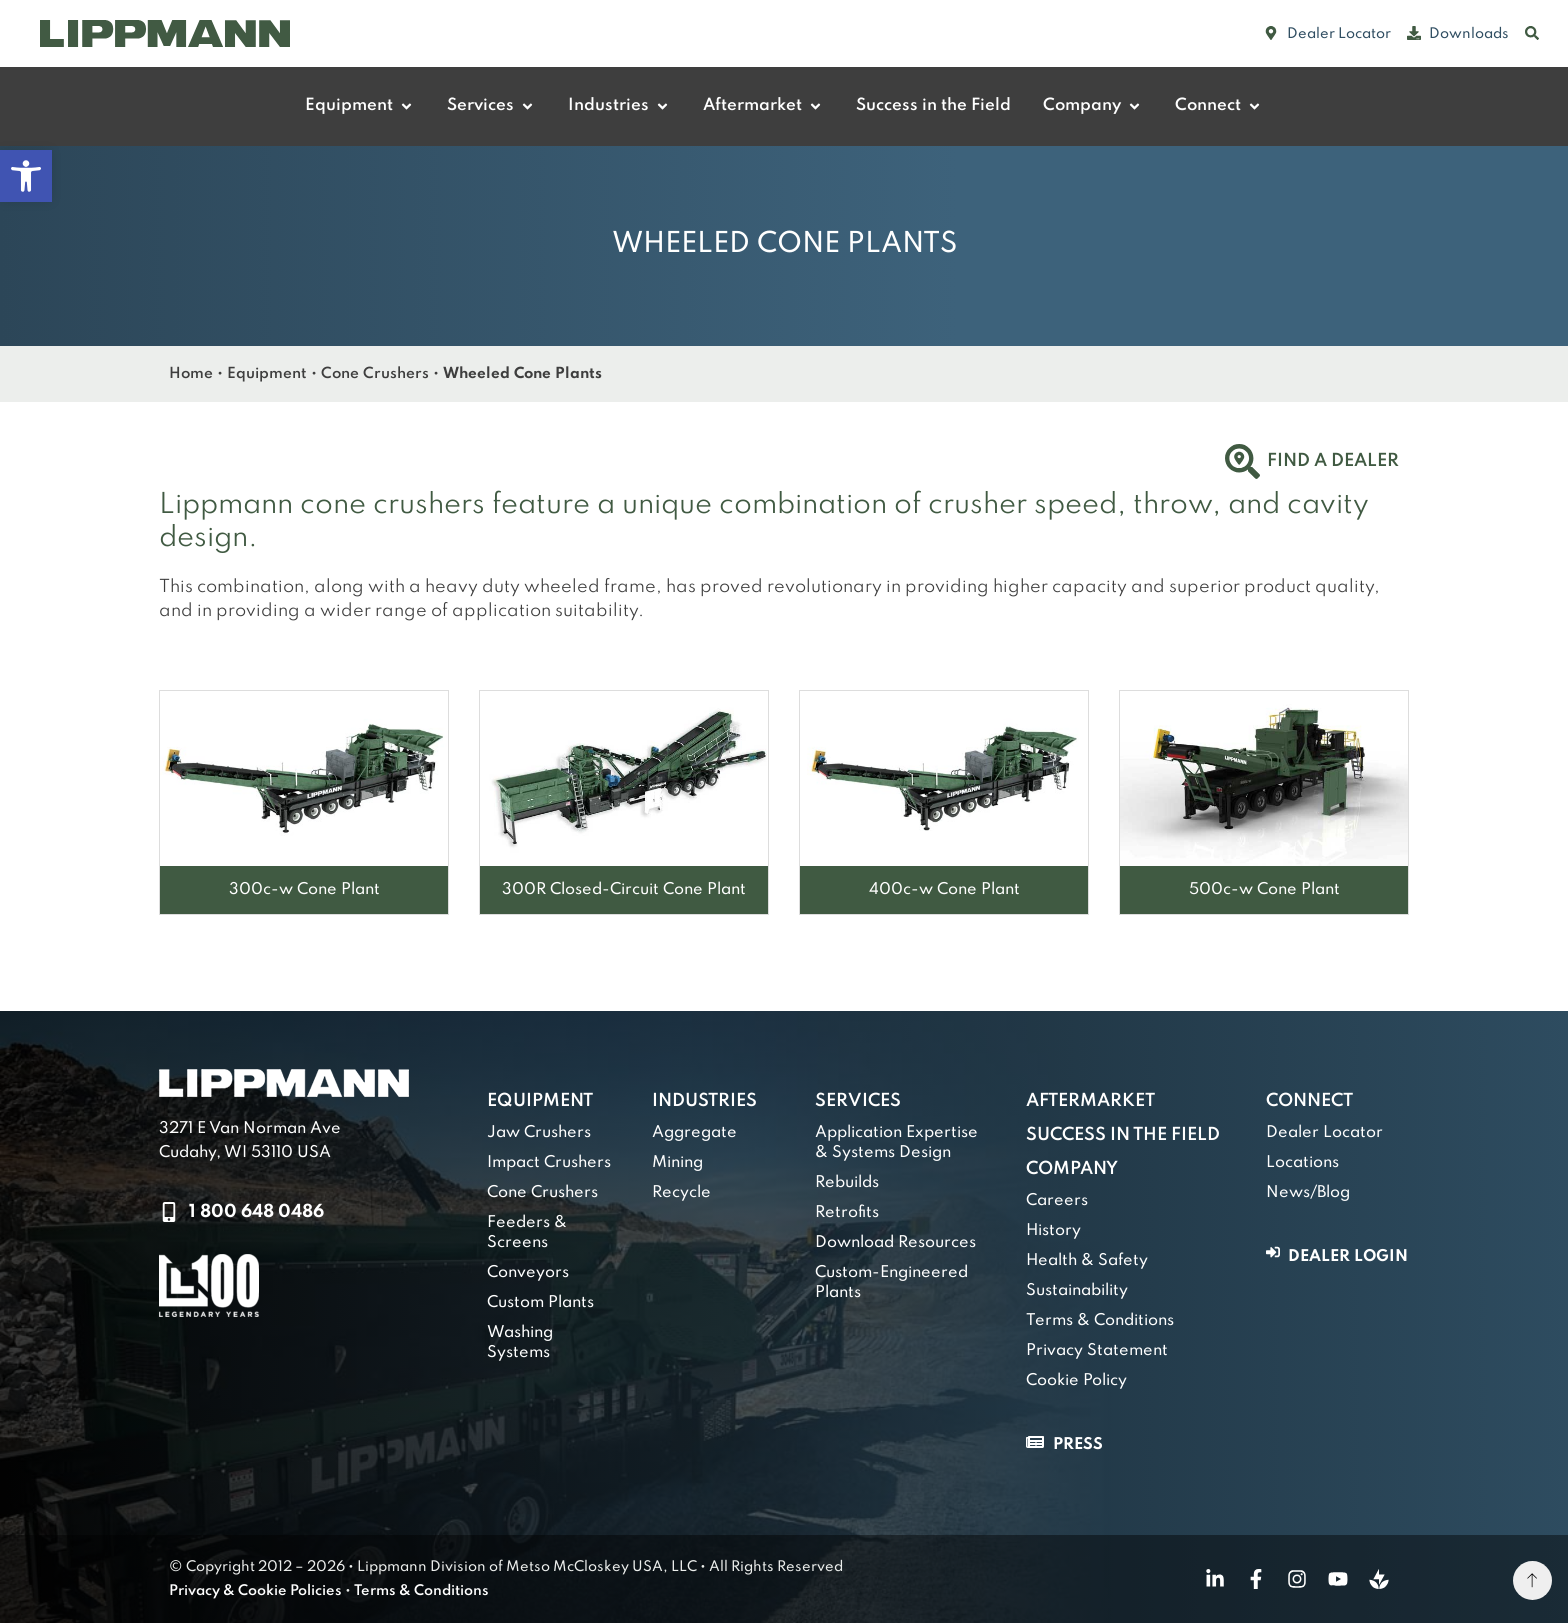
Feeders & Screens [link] (527, 1233)
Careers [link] (1057, 1201)
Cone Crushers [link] (375, 374)
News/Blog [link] (1308, 1193)
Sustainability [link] (1077, 1291)
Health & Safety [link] (1087, 1261)
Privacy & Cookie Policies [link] (255, 1591)
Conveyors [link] (528, 1273)
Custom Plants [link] (540, 1303)
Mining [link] (677, 1163)
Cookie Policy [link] (1076, 1381)
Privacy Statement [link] (1097, 1351)
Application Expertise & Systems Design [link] (896, 1143)
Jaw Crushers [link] (539, 1133)
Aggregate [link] (694, 1133)
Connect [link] (1309, 1101)
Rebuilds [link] (847, 1183)
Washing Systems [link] (520, 1343)
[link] (26, 176)
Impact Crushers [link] (549, 1163)
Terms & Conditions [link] (1100, 1321)
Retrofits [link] (847, 1213)
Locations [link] (1302, 1163)
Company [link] (1072, 1169)
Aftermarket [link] (1090, 1101)
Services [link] (858, 1101)
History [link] (1053, 1231)
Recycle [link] (681, 1193)
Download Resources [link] (895, 1243)
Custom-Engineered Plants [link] (891, 1283)
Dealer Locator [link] (1324, 1133)
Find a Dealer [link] (1333, 461)
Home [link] (191, 374)
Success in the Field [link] (1123, 1135)
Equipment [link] (267, 374)
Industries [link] (704, 1101)
